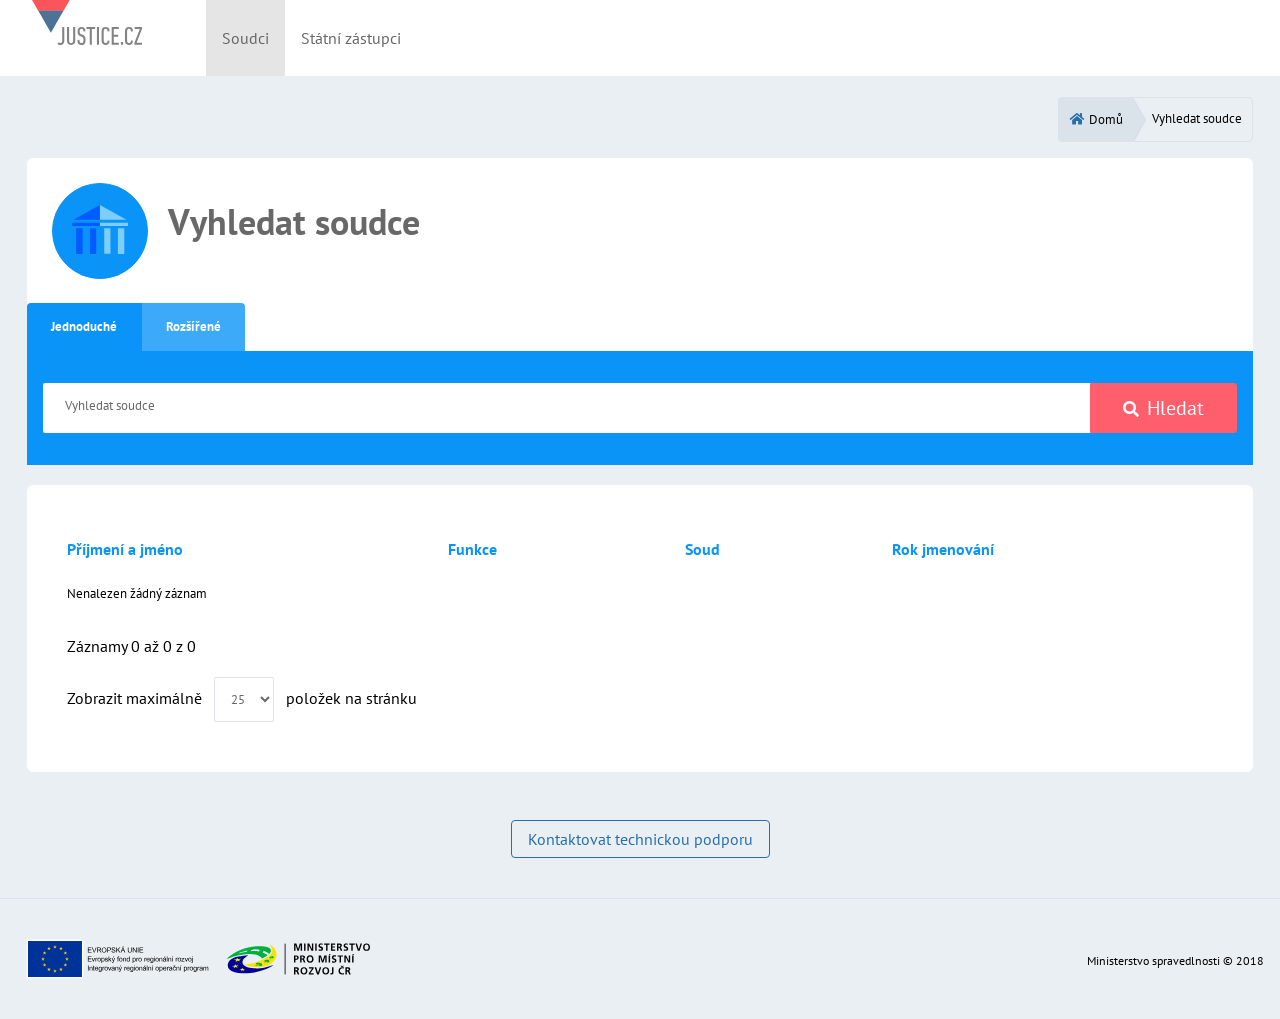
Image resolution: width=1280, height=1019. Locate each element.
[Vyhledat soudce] (567, 408)
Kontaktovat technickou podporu (640, 839)
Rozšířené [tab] (193, 326)
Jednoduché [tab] (84, 326)
